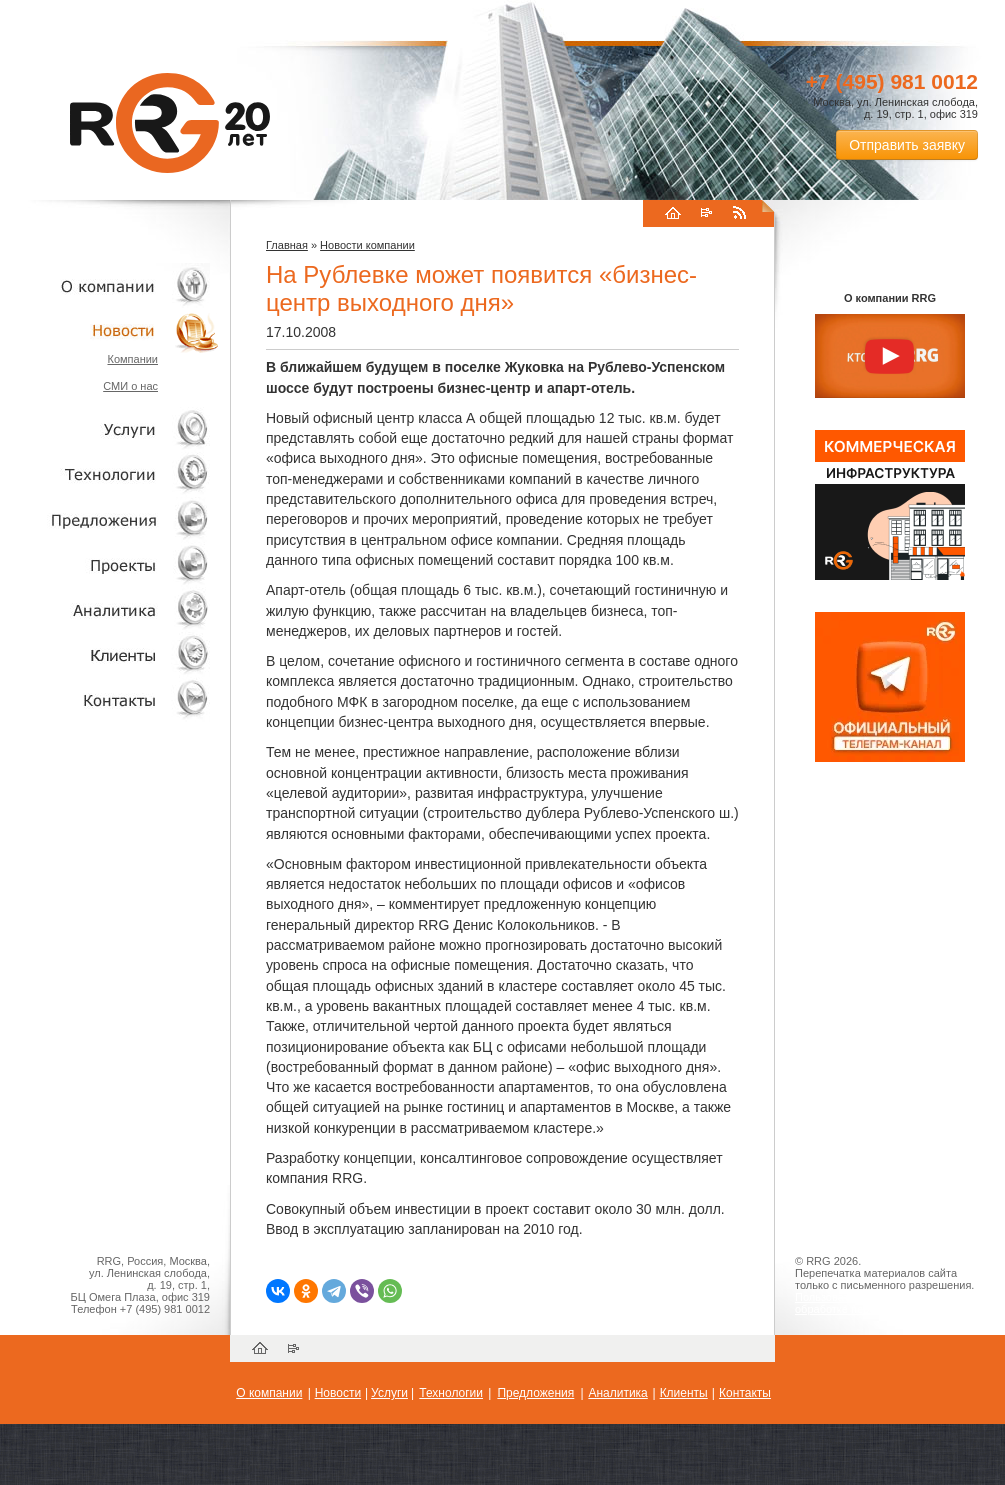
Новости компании (367, 245)
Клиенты (110, 654)
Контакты (110, 699)
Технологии (110, 474)
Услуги (110, 429)
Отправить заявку (907, 145)
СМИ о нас (130, 386)
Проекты (110, 564)
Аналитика (110, 609)
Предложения (535, 1393)
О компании (110, 285)
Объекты (110, 519)
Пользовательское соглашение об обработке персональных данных (882, 1303)
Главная (287, 245)
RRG (170, 123)
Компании (132, 359)
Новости (115, 330)
